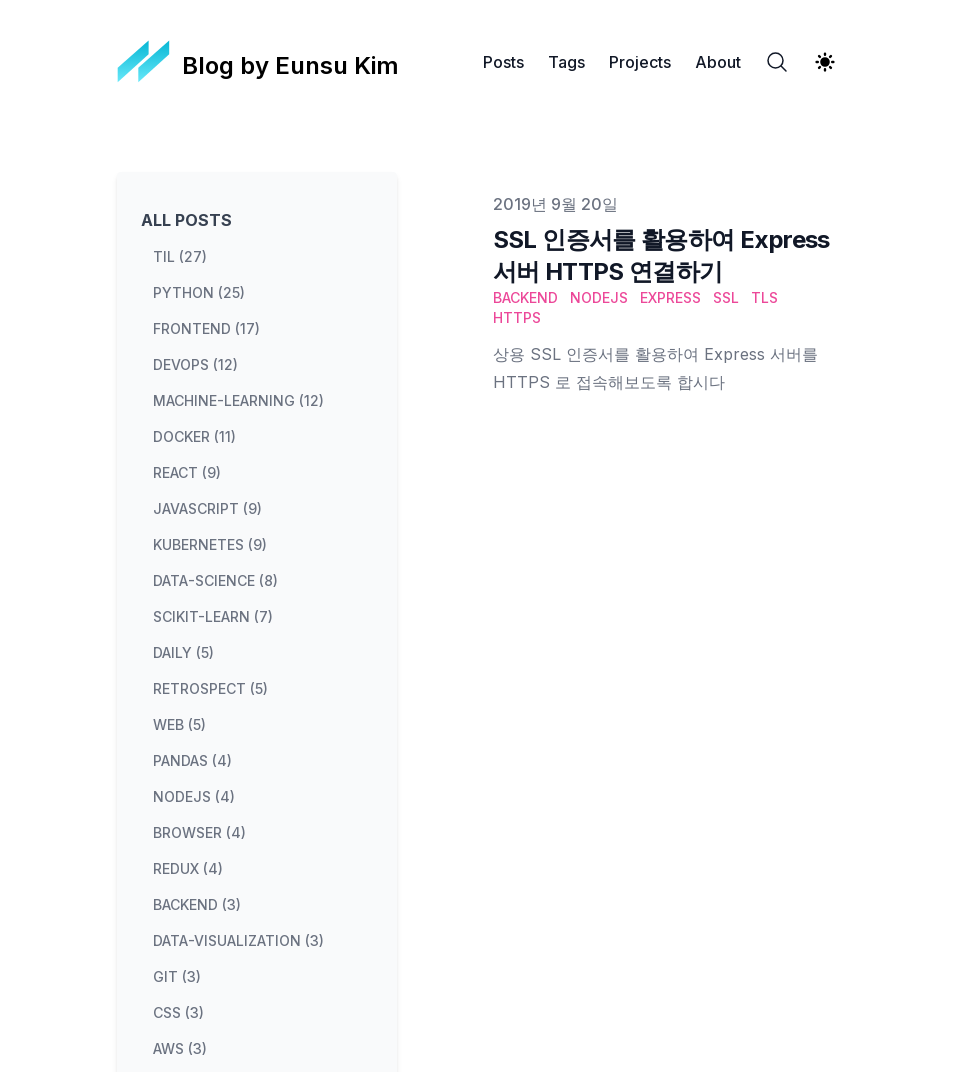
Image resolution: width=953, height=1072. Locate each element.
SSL (726, 297)
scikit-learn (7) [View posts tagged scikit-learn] (213, 616)
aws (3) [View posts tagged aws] (180, 1048)
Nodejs (599, 297)
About (718, 62)
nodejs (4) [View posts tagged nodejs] (194, 796)
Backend (525, 297)
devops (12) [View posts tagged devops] (195, 364)
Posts (503, 62)
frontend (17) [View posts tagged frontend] (206, 328)
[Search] (777, 62)
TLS (764, 297)
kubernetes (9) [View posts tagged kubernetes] (210, 544)
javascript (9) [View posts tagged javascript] (207, 508)
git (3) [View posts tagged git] (177, 976)
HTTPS (517, 317)
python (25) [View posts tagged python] (199, 292)
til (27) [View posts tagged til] (180, 256)
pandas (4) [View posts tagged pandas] (192, 760)
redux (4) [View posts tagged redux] (188, 868)
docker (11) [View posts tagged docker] (194, 436)
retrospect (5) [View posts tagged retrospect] (210, 688)
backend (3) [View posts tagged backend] (197, 904)
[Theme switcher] (825, 62)
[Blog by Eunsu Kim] (258, 62)
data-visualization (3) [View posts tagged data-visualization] (238, 940)
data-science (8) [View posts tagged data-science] (215, 580)
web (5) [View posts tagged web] (179, 724)
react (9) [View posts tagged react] (187, 472)
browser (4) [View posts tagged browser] (199, 832)
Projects (640, 62)
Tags (566, 62)
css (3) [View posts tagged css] (178, 1012)
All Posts (186, 220)
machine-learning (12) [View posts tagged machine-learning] (238, 400)
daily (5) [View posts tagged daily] (183, 652)
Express (670, 297)
